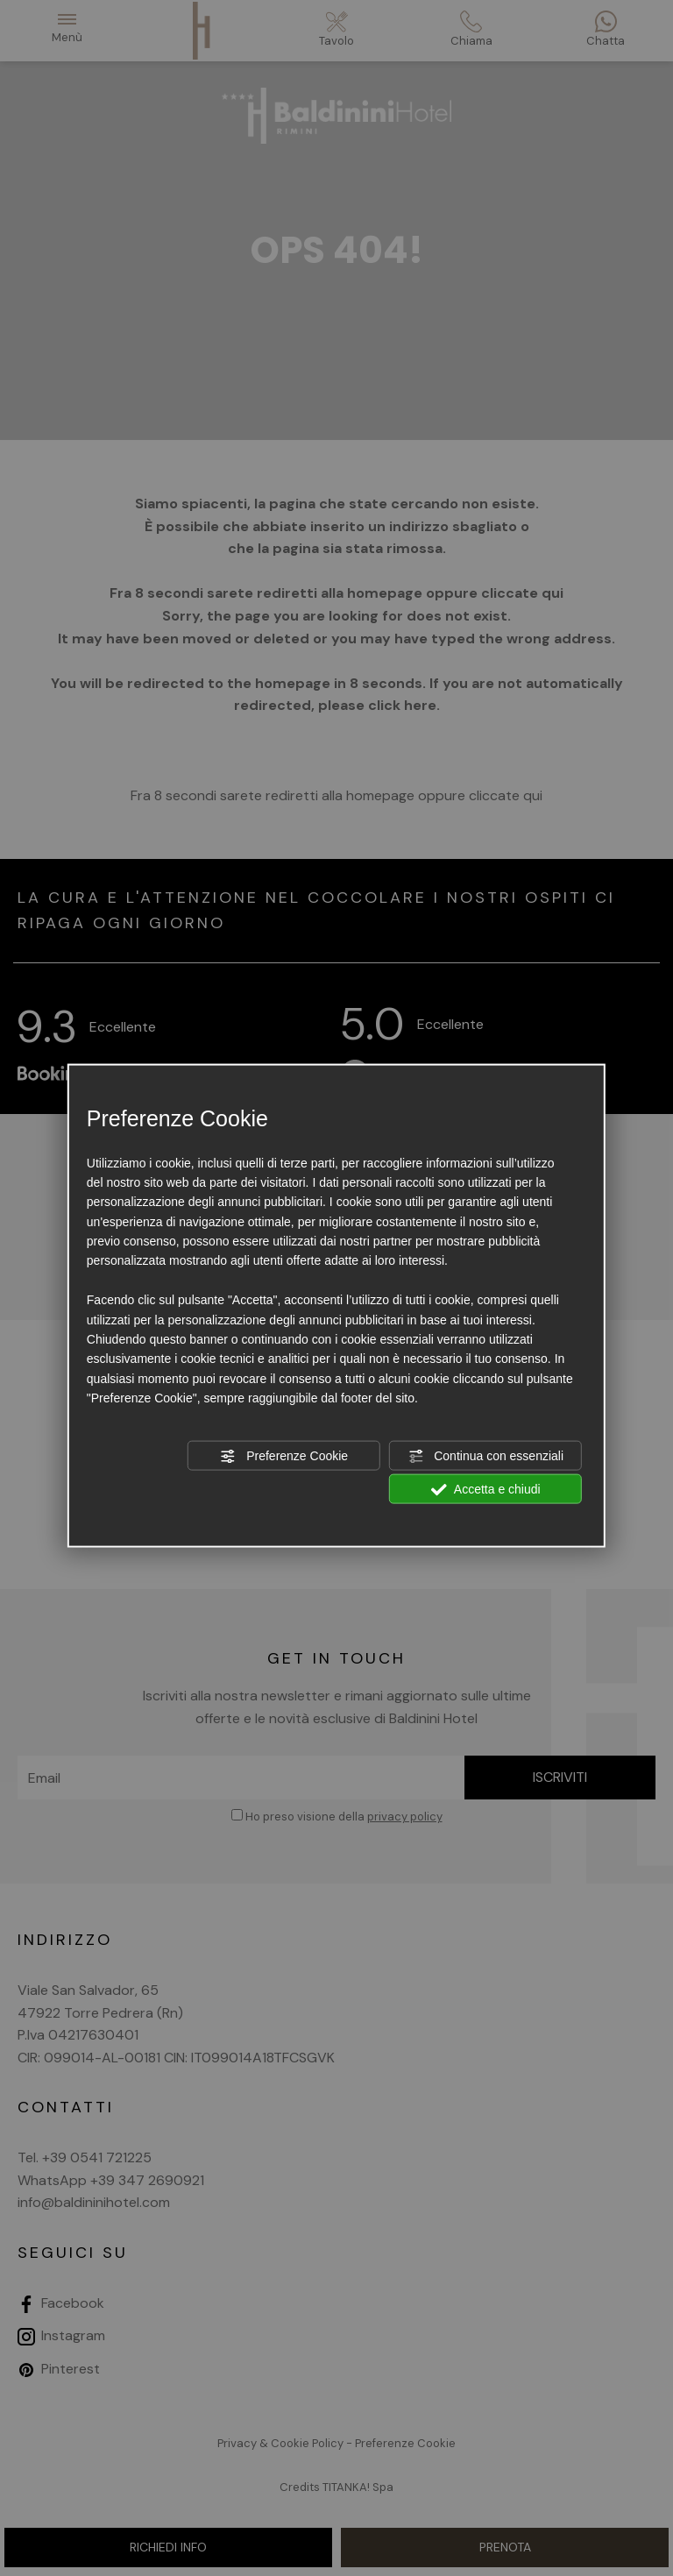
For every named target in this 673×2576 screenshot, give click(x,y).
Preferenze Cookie (284, 1456)
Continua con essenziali (485, 1456)
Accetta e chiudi (486, 1490)
